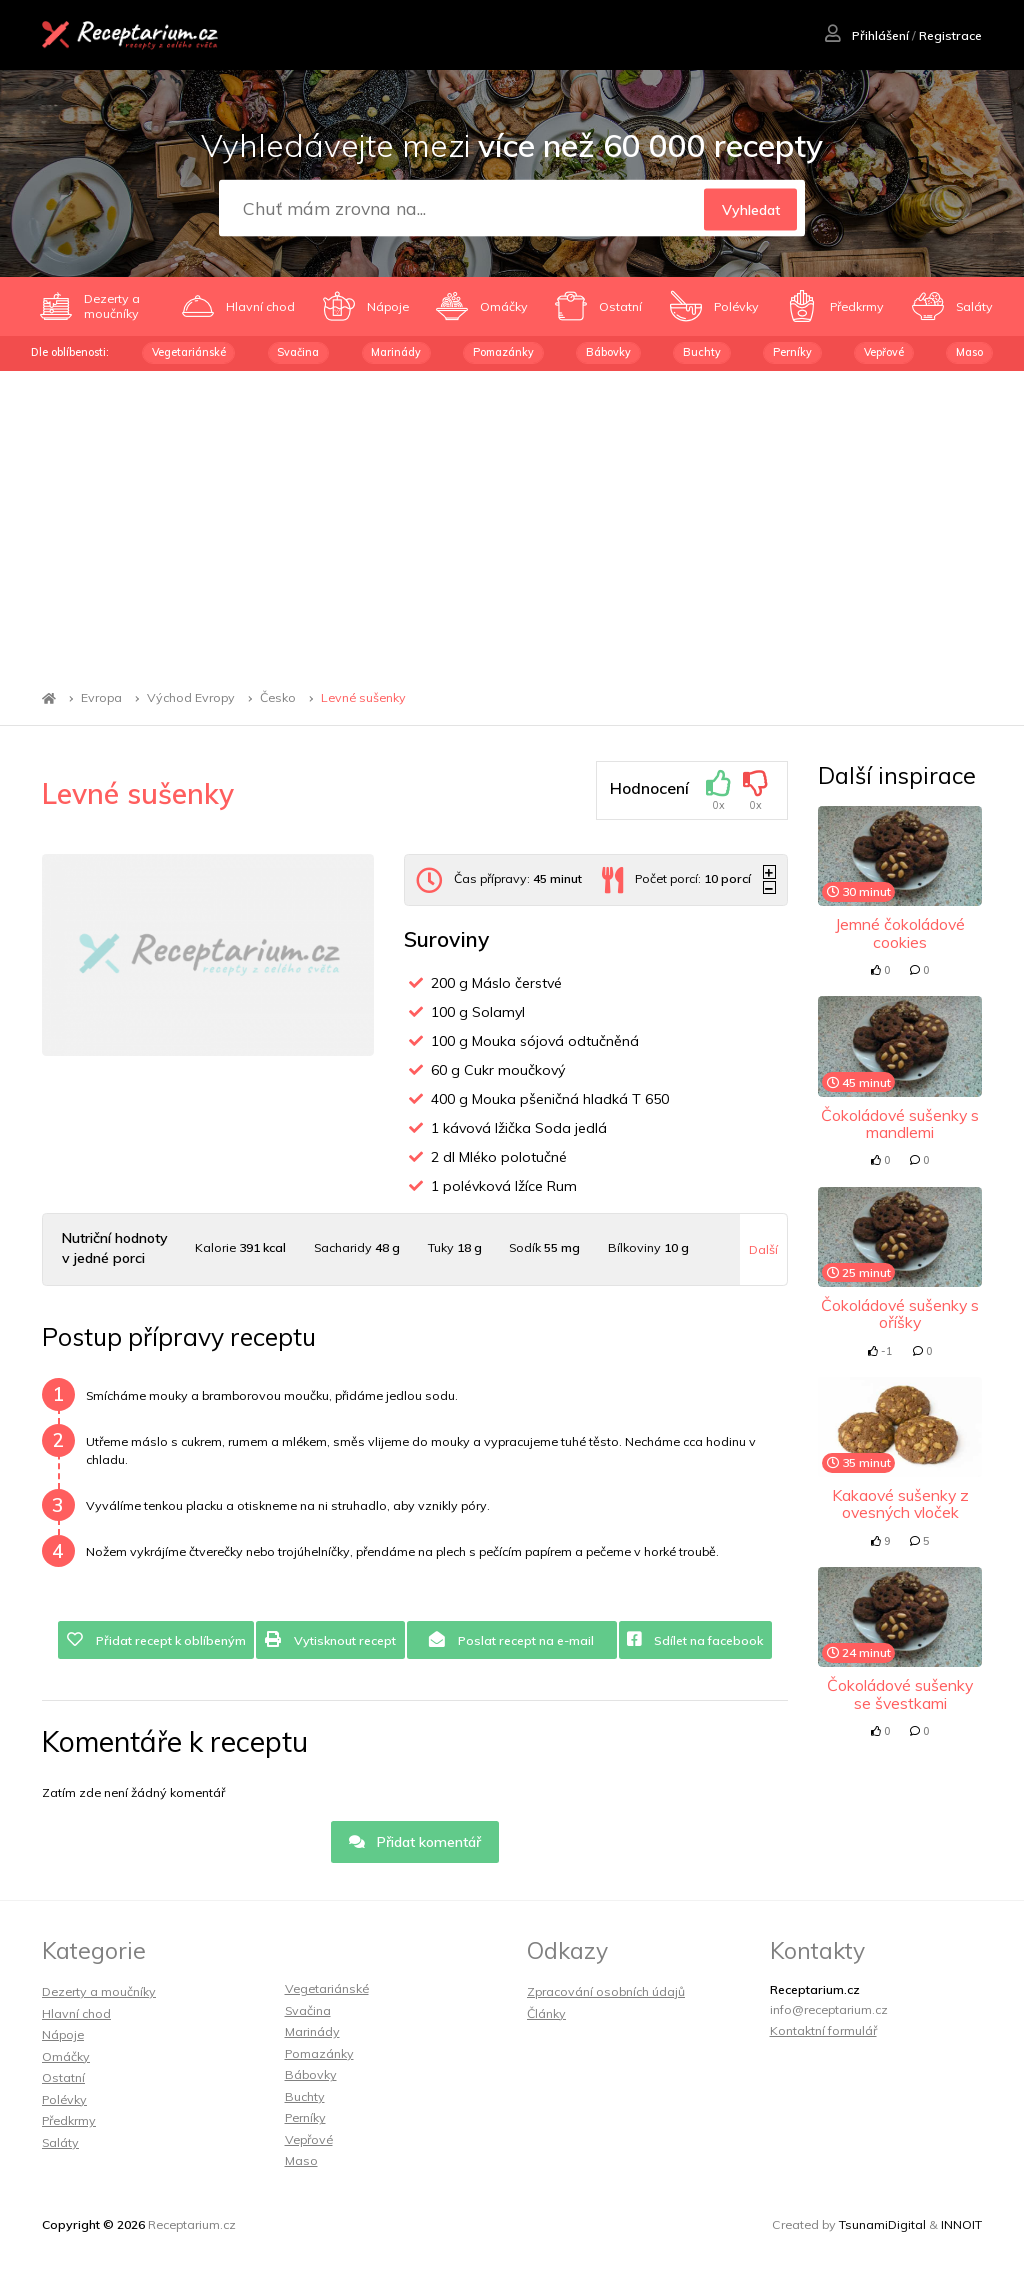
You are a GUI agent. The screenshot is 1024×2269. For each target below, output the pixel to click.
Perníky (792, 352)
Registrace (950, 35)
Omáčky (66, 2056)
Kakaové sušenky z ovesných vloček (900, 1503)
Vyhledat (751, 209)
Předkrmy (69, 2120)
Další (763, 1249)
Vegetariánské (189, 352)
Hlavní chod (76, 2013)
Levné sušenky (363, 698)
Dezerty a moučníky (99, 1991)
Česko (278, 698)
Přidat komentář (415, 1842)
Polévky (64, 2099)
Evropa (101, 698)
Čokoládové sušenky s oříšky (900, 1313)
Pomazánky (503, 352)
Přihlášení (867, 35)
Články (546, 2013)
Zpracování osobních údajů (606, 1991)
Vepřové (884, 352)
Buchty (702, 352)
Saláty (60, 2142)
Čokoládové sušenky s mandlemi (900, 1123)
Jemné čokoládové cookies (900, 932)
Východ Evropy (191, 698)
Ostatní (63, 2077)
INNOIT (961, 2224)
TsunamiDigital (882, 2224)
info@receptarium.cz (829, 2009)
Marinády (396, 352)
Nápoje (63, 2034)
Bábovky (608, 352)
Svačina (298, 352)
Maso (969, 352)
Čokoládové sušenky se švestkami (900, 1693)
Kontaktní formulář (823, 2030)
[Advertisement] (512, 521)
